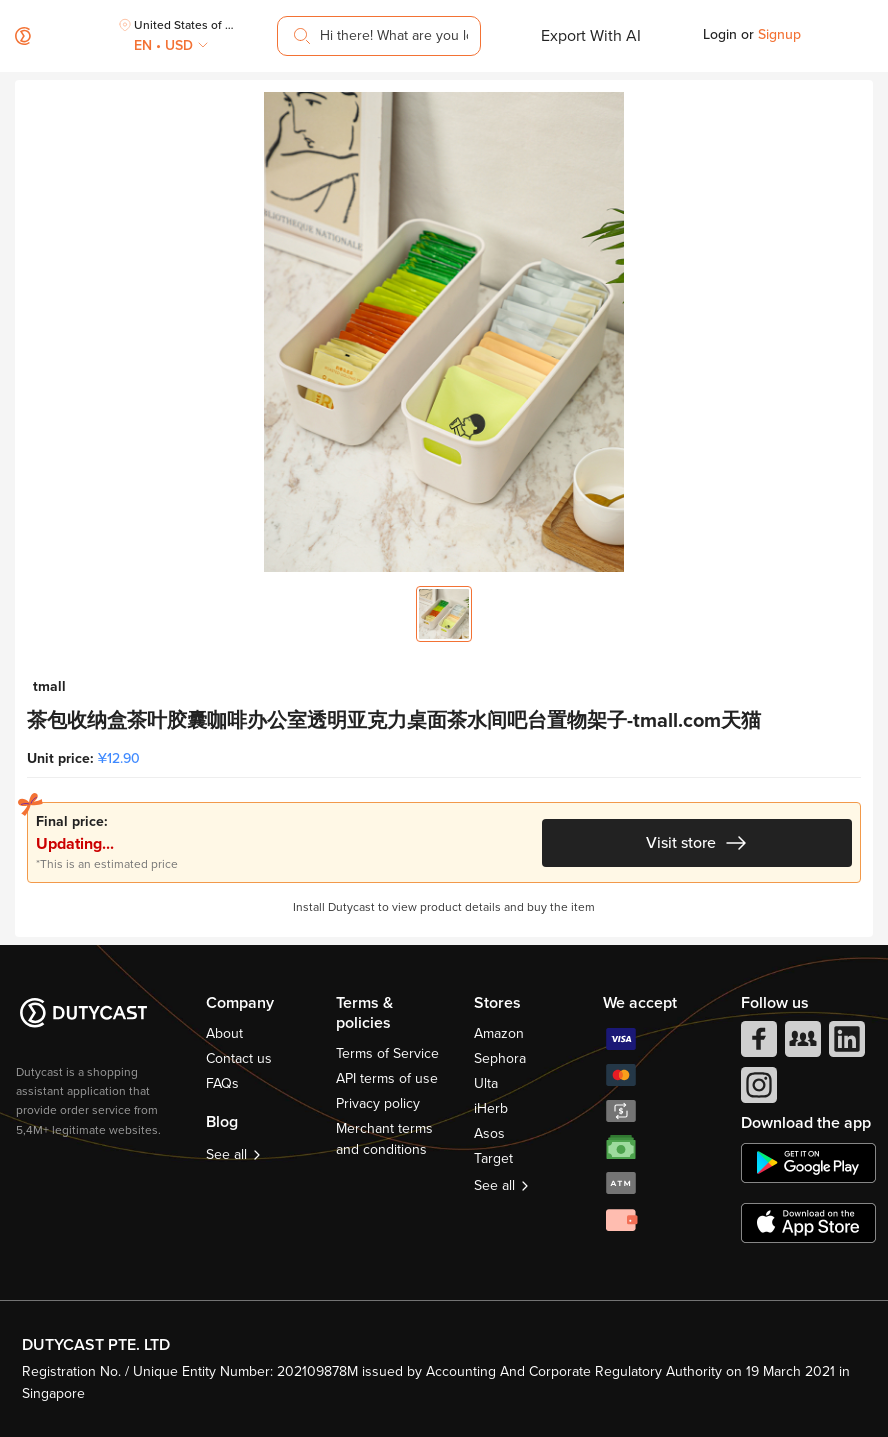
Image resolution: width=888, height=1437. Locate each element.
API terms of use (387, 1078)
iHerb (491, 1108)
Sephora (500, 1058)
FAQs (222, 1083)
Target (493, 1158)
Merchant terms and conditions (384, 1139)
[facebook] (757, 1044)
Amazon (499, 1033)
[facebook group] (801, 1044)
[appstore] (808, 1223)
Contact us (239, 1058)
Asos (489, 1133)
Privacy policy (378, 1103)
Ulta (486, 1083)
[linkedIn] (845, 1044)
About (224, 1033)
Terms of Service (387, 1053)
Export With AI (591, 36)
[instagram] (757, 1090)
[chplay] (808, 1163)
